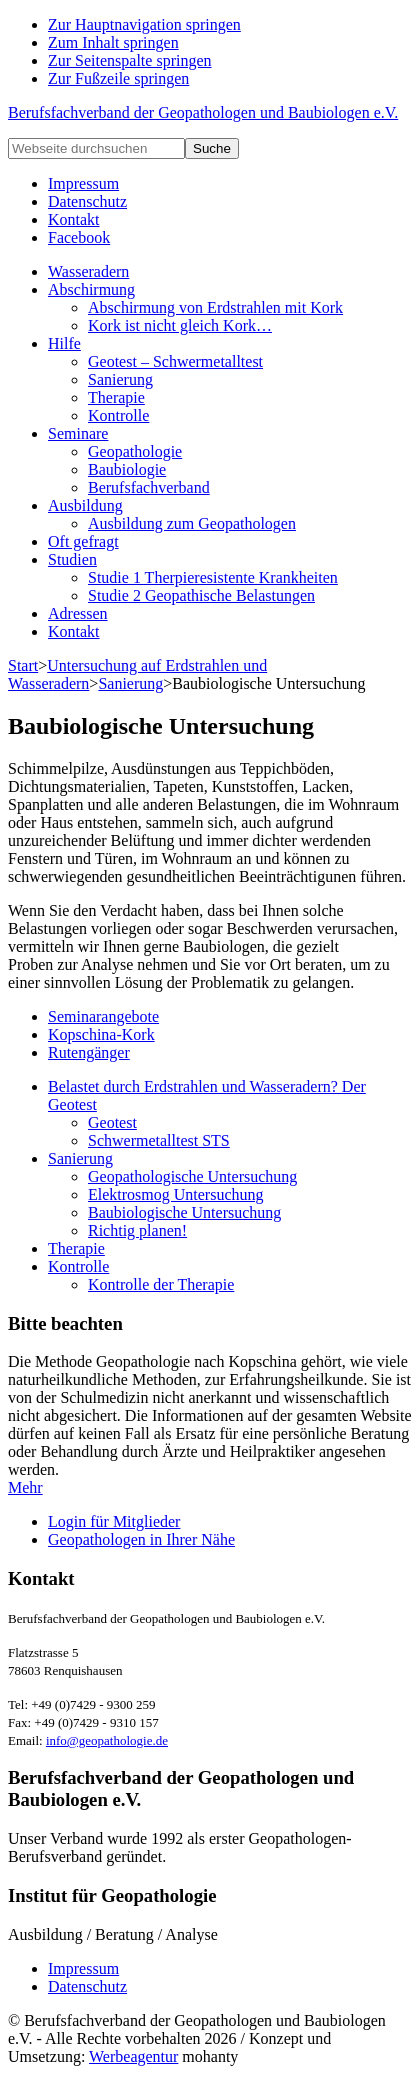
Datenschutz (87, 1986)
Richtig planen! (137, 1230)
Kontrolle (78, 1266)
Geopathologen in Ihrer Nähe (141, 1539)
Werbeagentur (133, 2056)
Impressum (83, 1968)
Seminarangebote (103, 1016)
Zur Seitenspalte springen (130, 60)
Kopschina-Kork (101, 1034)
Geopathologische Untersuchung (192, 1176)
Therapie (76, 1248)
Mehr (25, 1487)
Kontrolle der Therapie (161, 1284)
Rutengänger (89, 1052)
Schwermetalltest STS (159, 1140)
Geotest (112, 1122)
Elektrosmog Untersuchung (176, 1194)
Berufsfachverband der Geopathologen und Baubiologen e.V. (203, 112)
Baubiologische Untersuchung (184, 1212)
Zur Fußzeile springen (118, 78)
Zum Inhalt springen (113, 42)
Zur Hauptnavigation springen (144, 24)
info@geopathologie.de (107, 1740)
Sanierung (80, 1158)
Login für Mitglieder (114, 1521)
